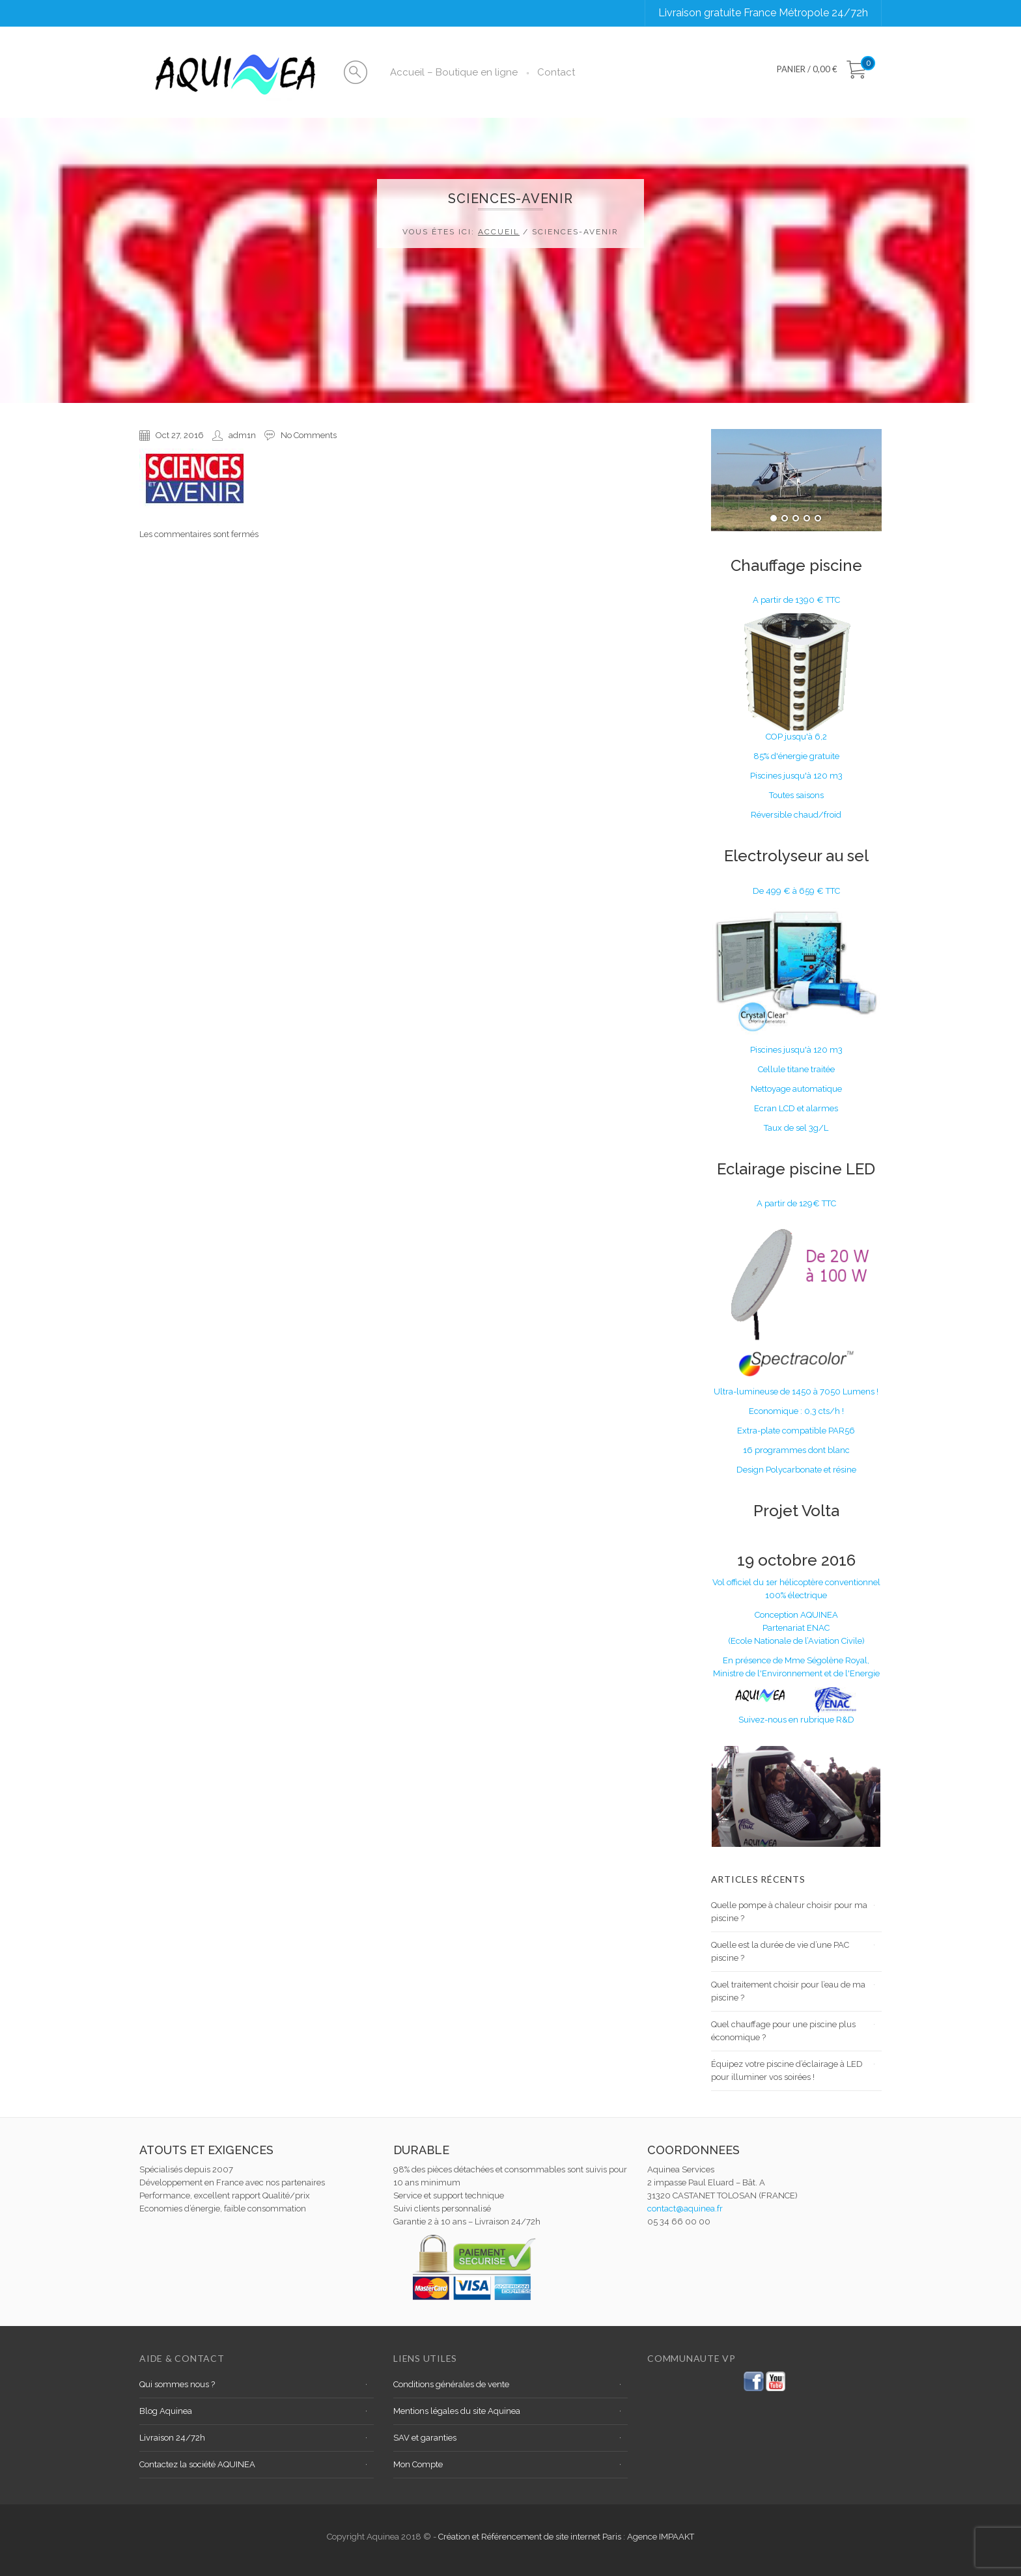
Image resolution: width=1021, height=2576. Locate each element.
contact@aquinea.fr (685, 2208)
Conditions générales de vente (451, 2384)
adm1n (242, 435)
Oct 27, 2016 (180, 435)
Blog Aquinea (165, 2411)
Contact (556, 72)
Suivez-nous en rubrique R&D (796, 1719)
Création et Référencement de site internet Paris (530, 2536)
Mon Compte (418, 2464)
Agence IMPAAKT (660, 2536)
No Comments (309, 435)
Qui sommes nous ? (177, 2384)
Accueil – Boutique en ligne (454, 72)
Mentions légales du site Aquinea (456, 2411)
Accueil (499, 231)
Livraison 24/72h (172, 2438)
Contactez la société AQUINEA (197, 2464)
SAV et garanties (424, 2438)
